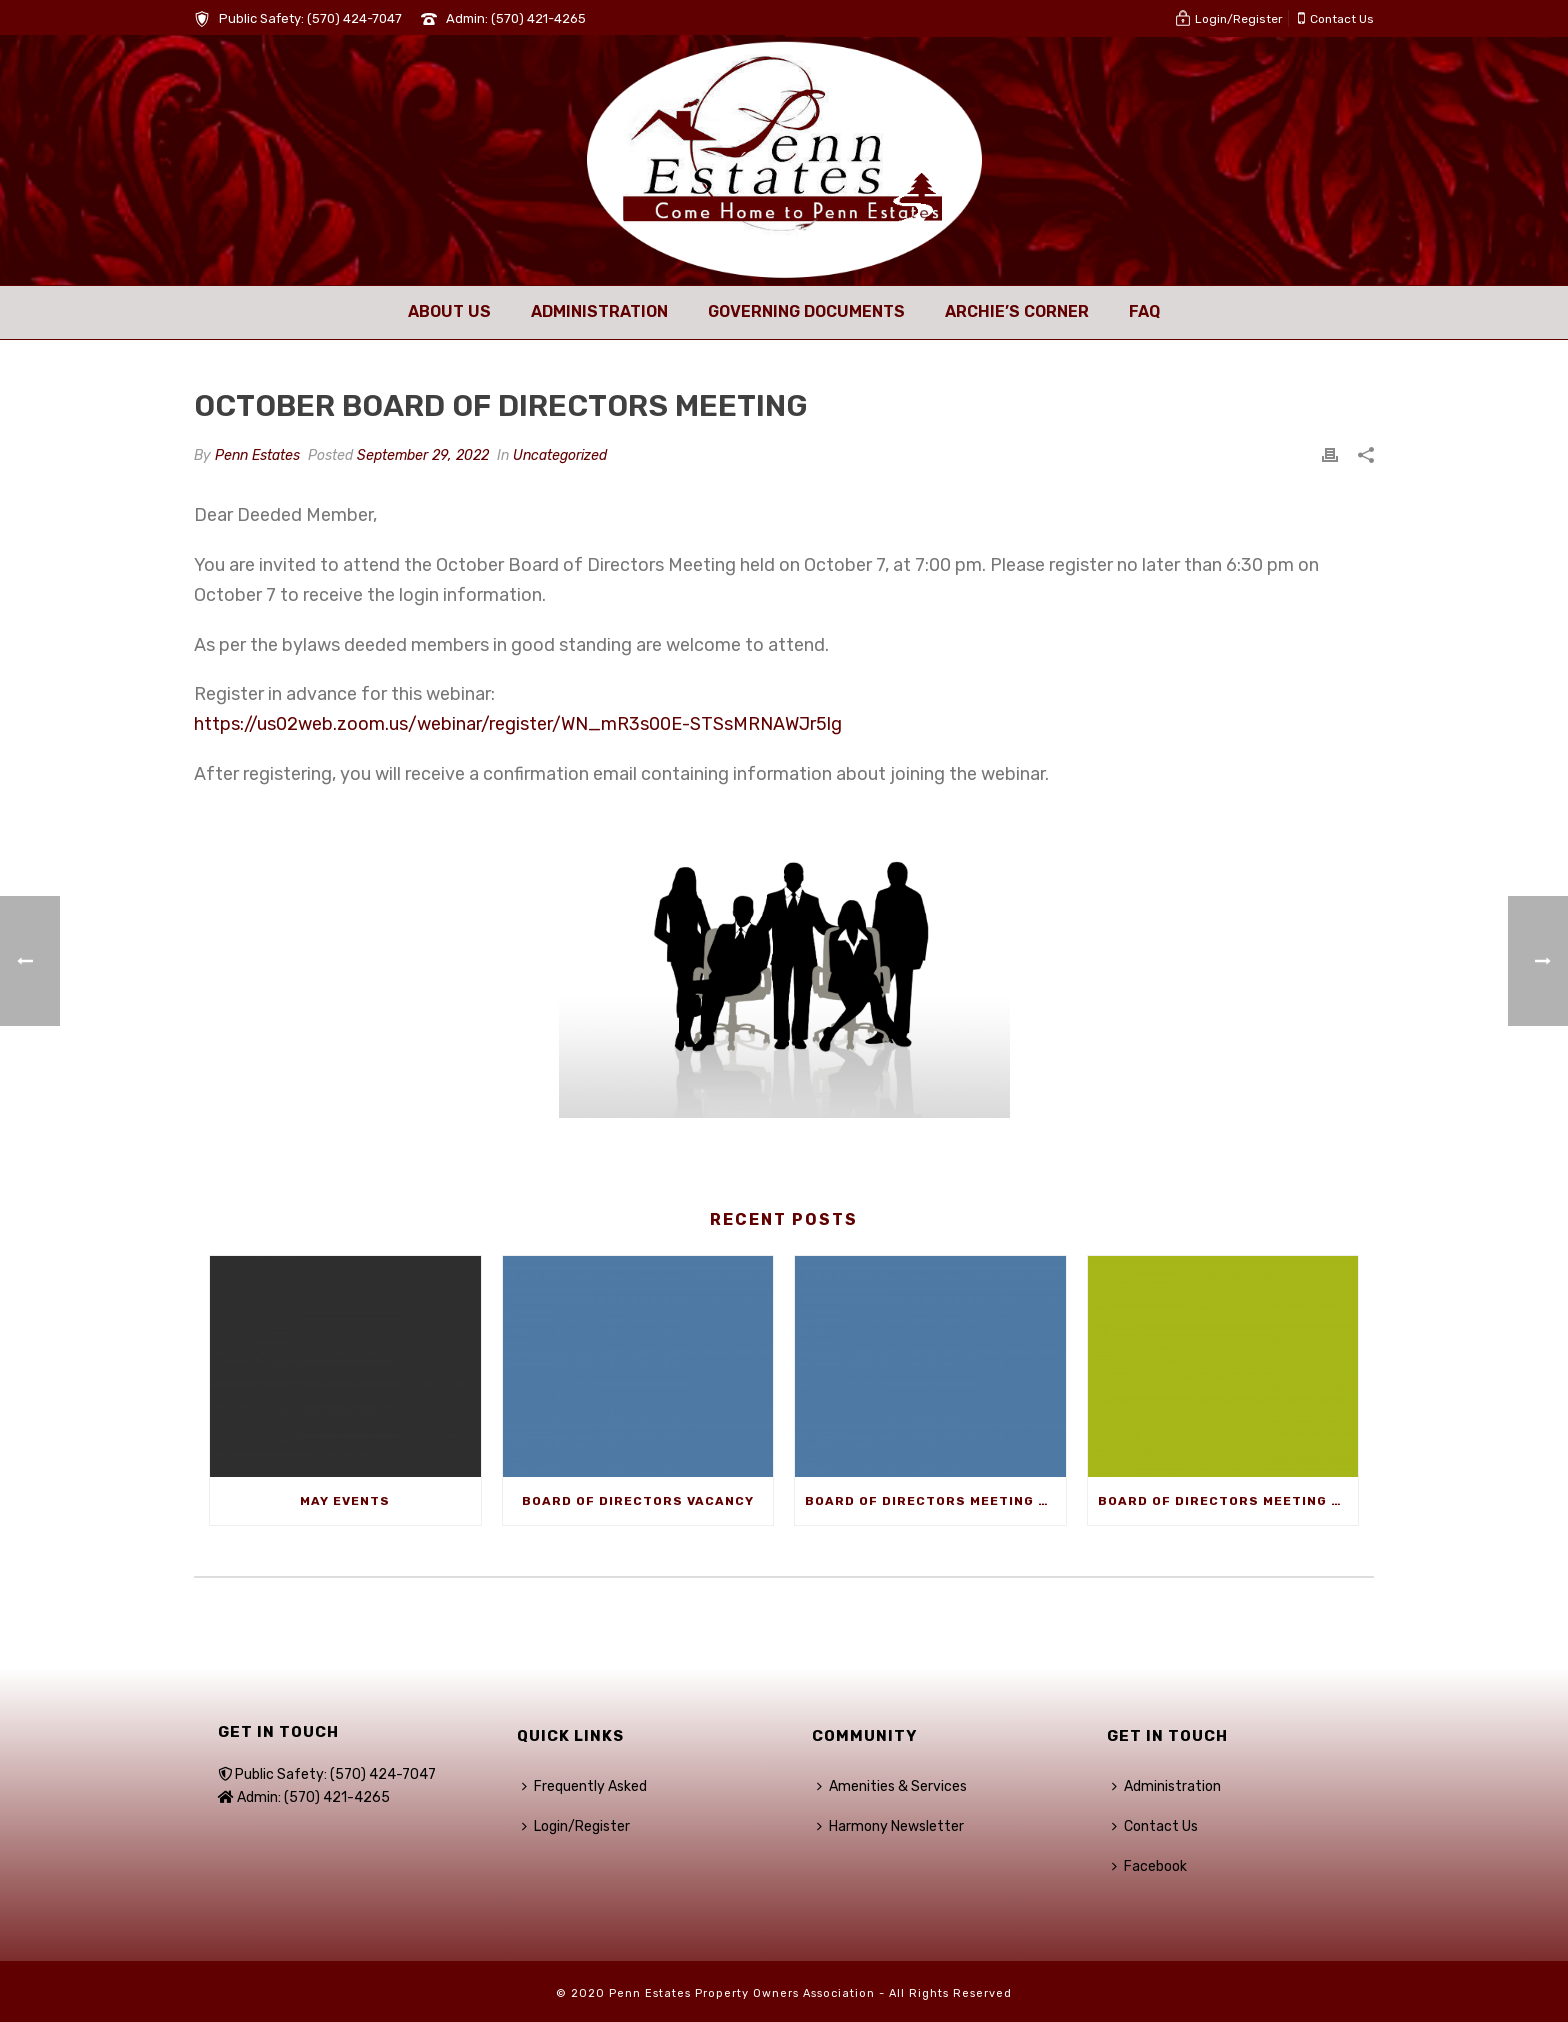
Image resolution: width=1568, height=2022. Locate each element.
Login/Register (576, 1826)
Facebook (1149, 1866)
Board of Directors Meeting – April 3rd (1228, 1501)
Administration (599, 311)
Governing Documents (806, 311)
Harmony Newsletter (890, 1826)
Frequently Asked (584, 1786)
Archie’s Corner (1017, 311)
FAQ (1144, 311)
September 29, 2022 (423, 455)
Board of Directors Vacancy (638, 1501)
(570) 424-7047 (354, 18)
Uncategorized (560, 455)
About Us (449, 311)
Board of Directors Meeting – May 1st (935, 1501)
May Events (345, 1501)
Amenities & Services (892, 1786)
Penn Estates (257, 455)
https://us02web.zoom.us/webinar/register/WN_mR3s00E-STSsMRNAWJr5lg (518, 724)
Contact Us (1155, 1826)
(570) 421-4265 (538, 18)
